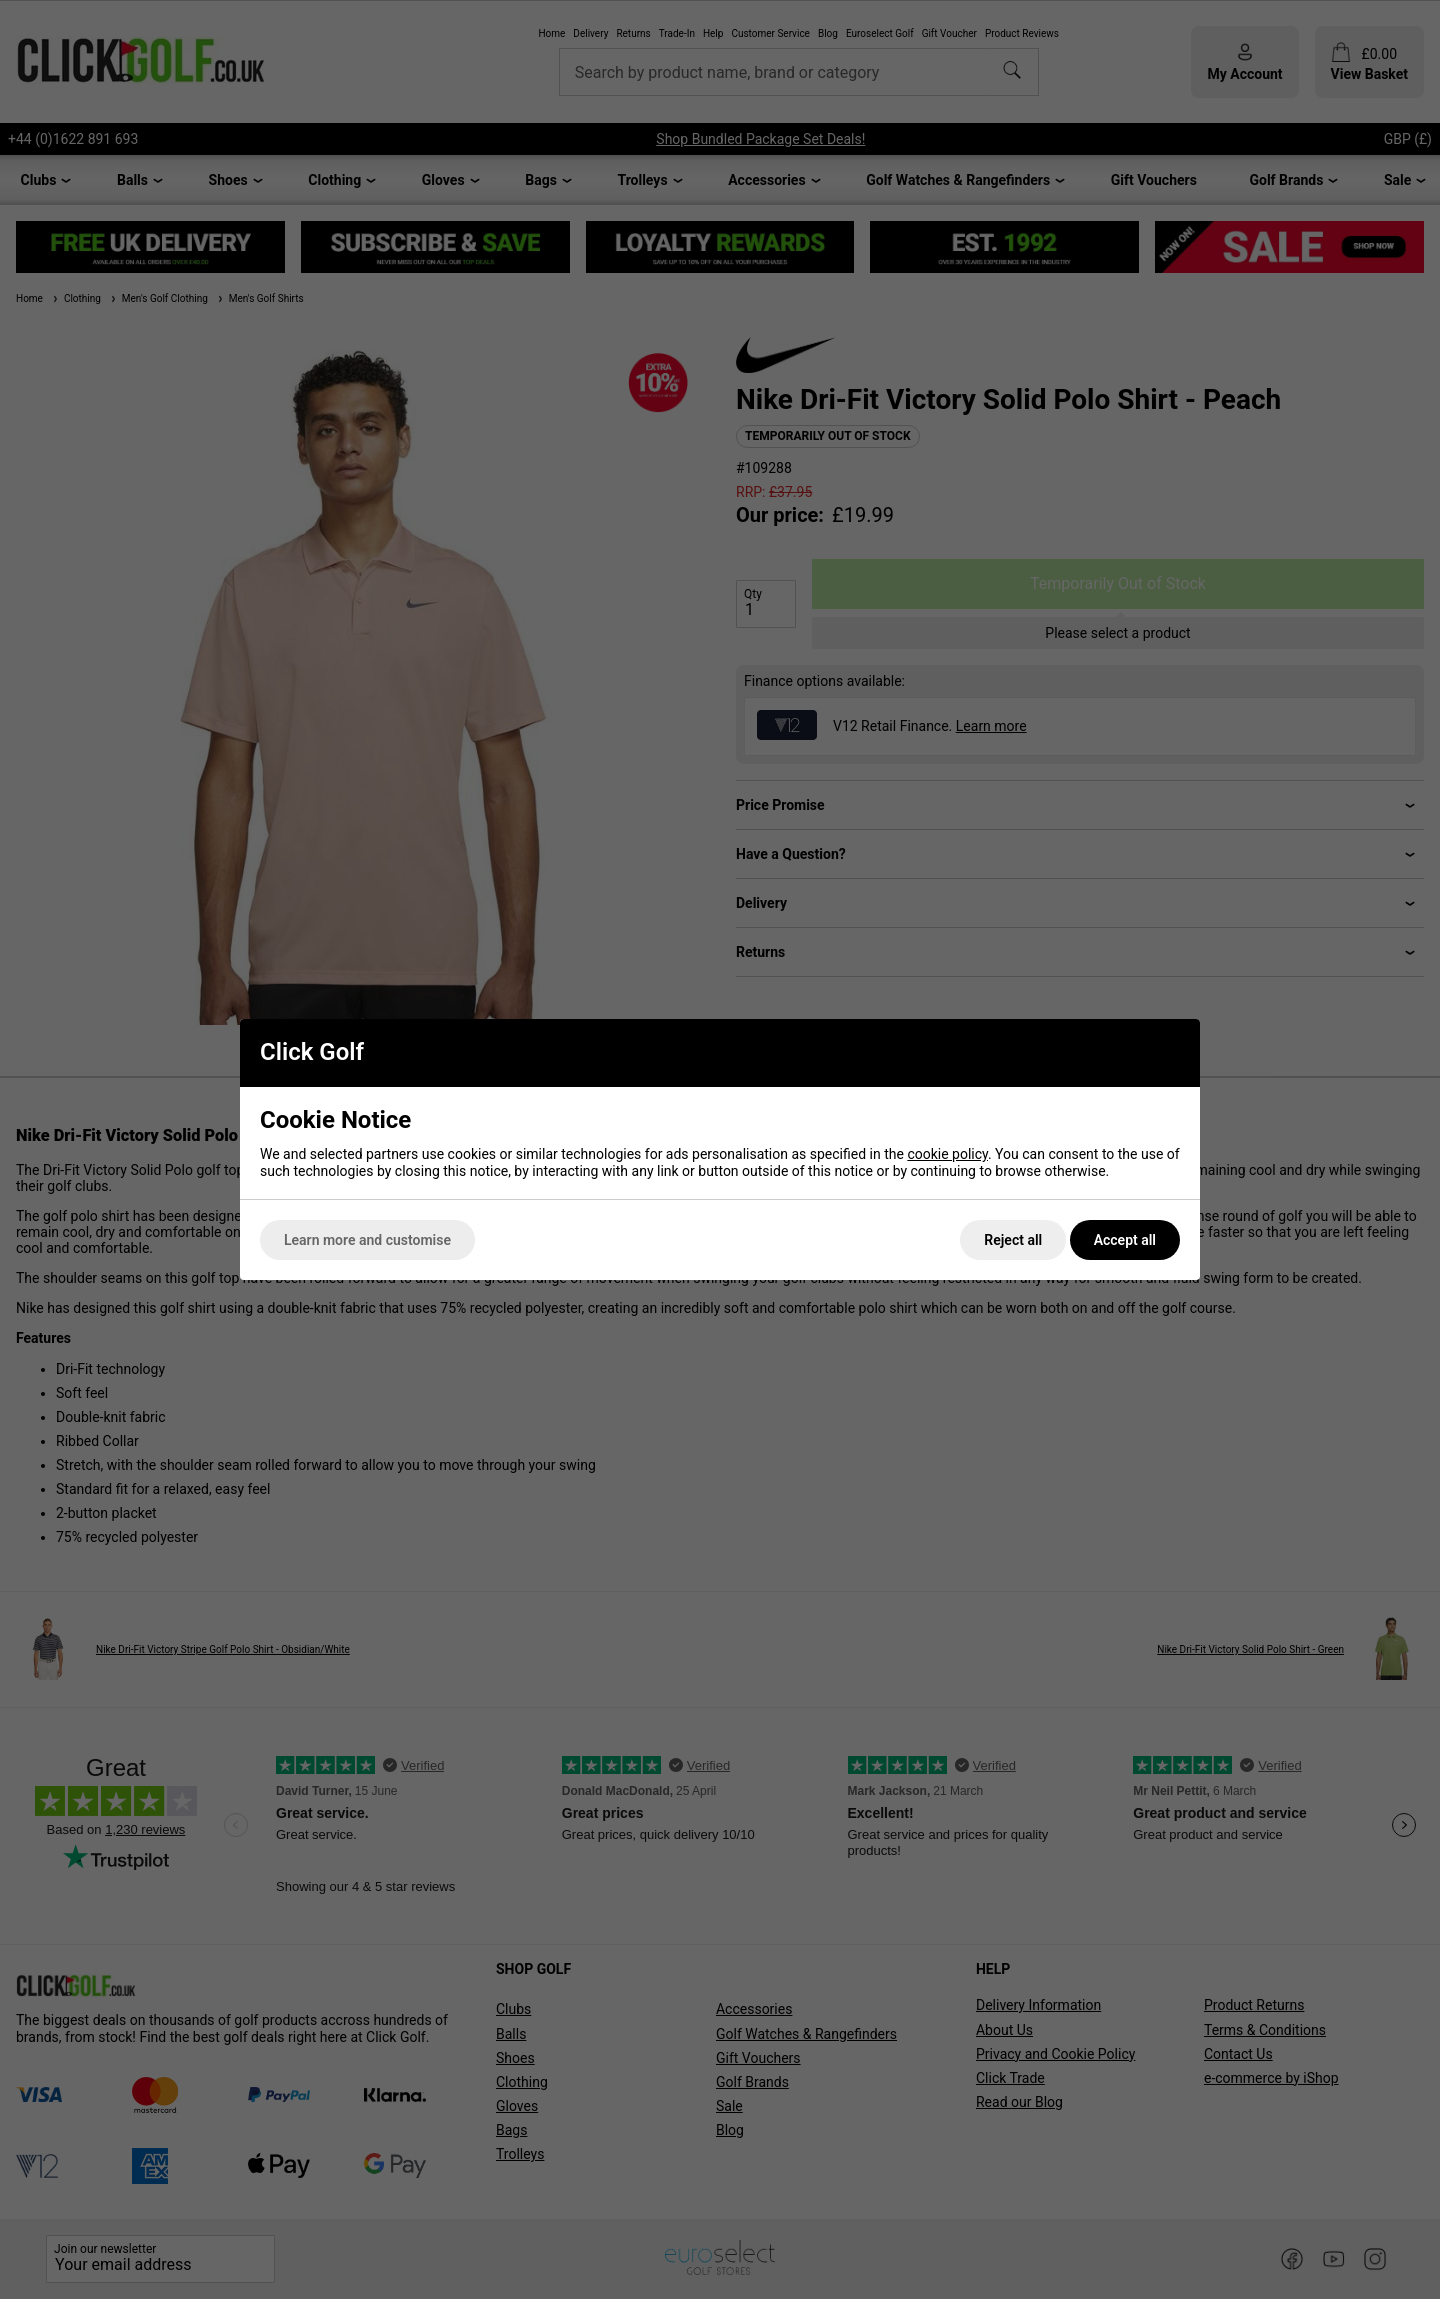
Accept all (1125, 1240)
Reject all (1013, 1240)
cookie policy (947, 1154)
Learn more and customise (367, 1240)
